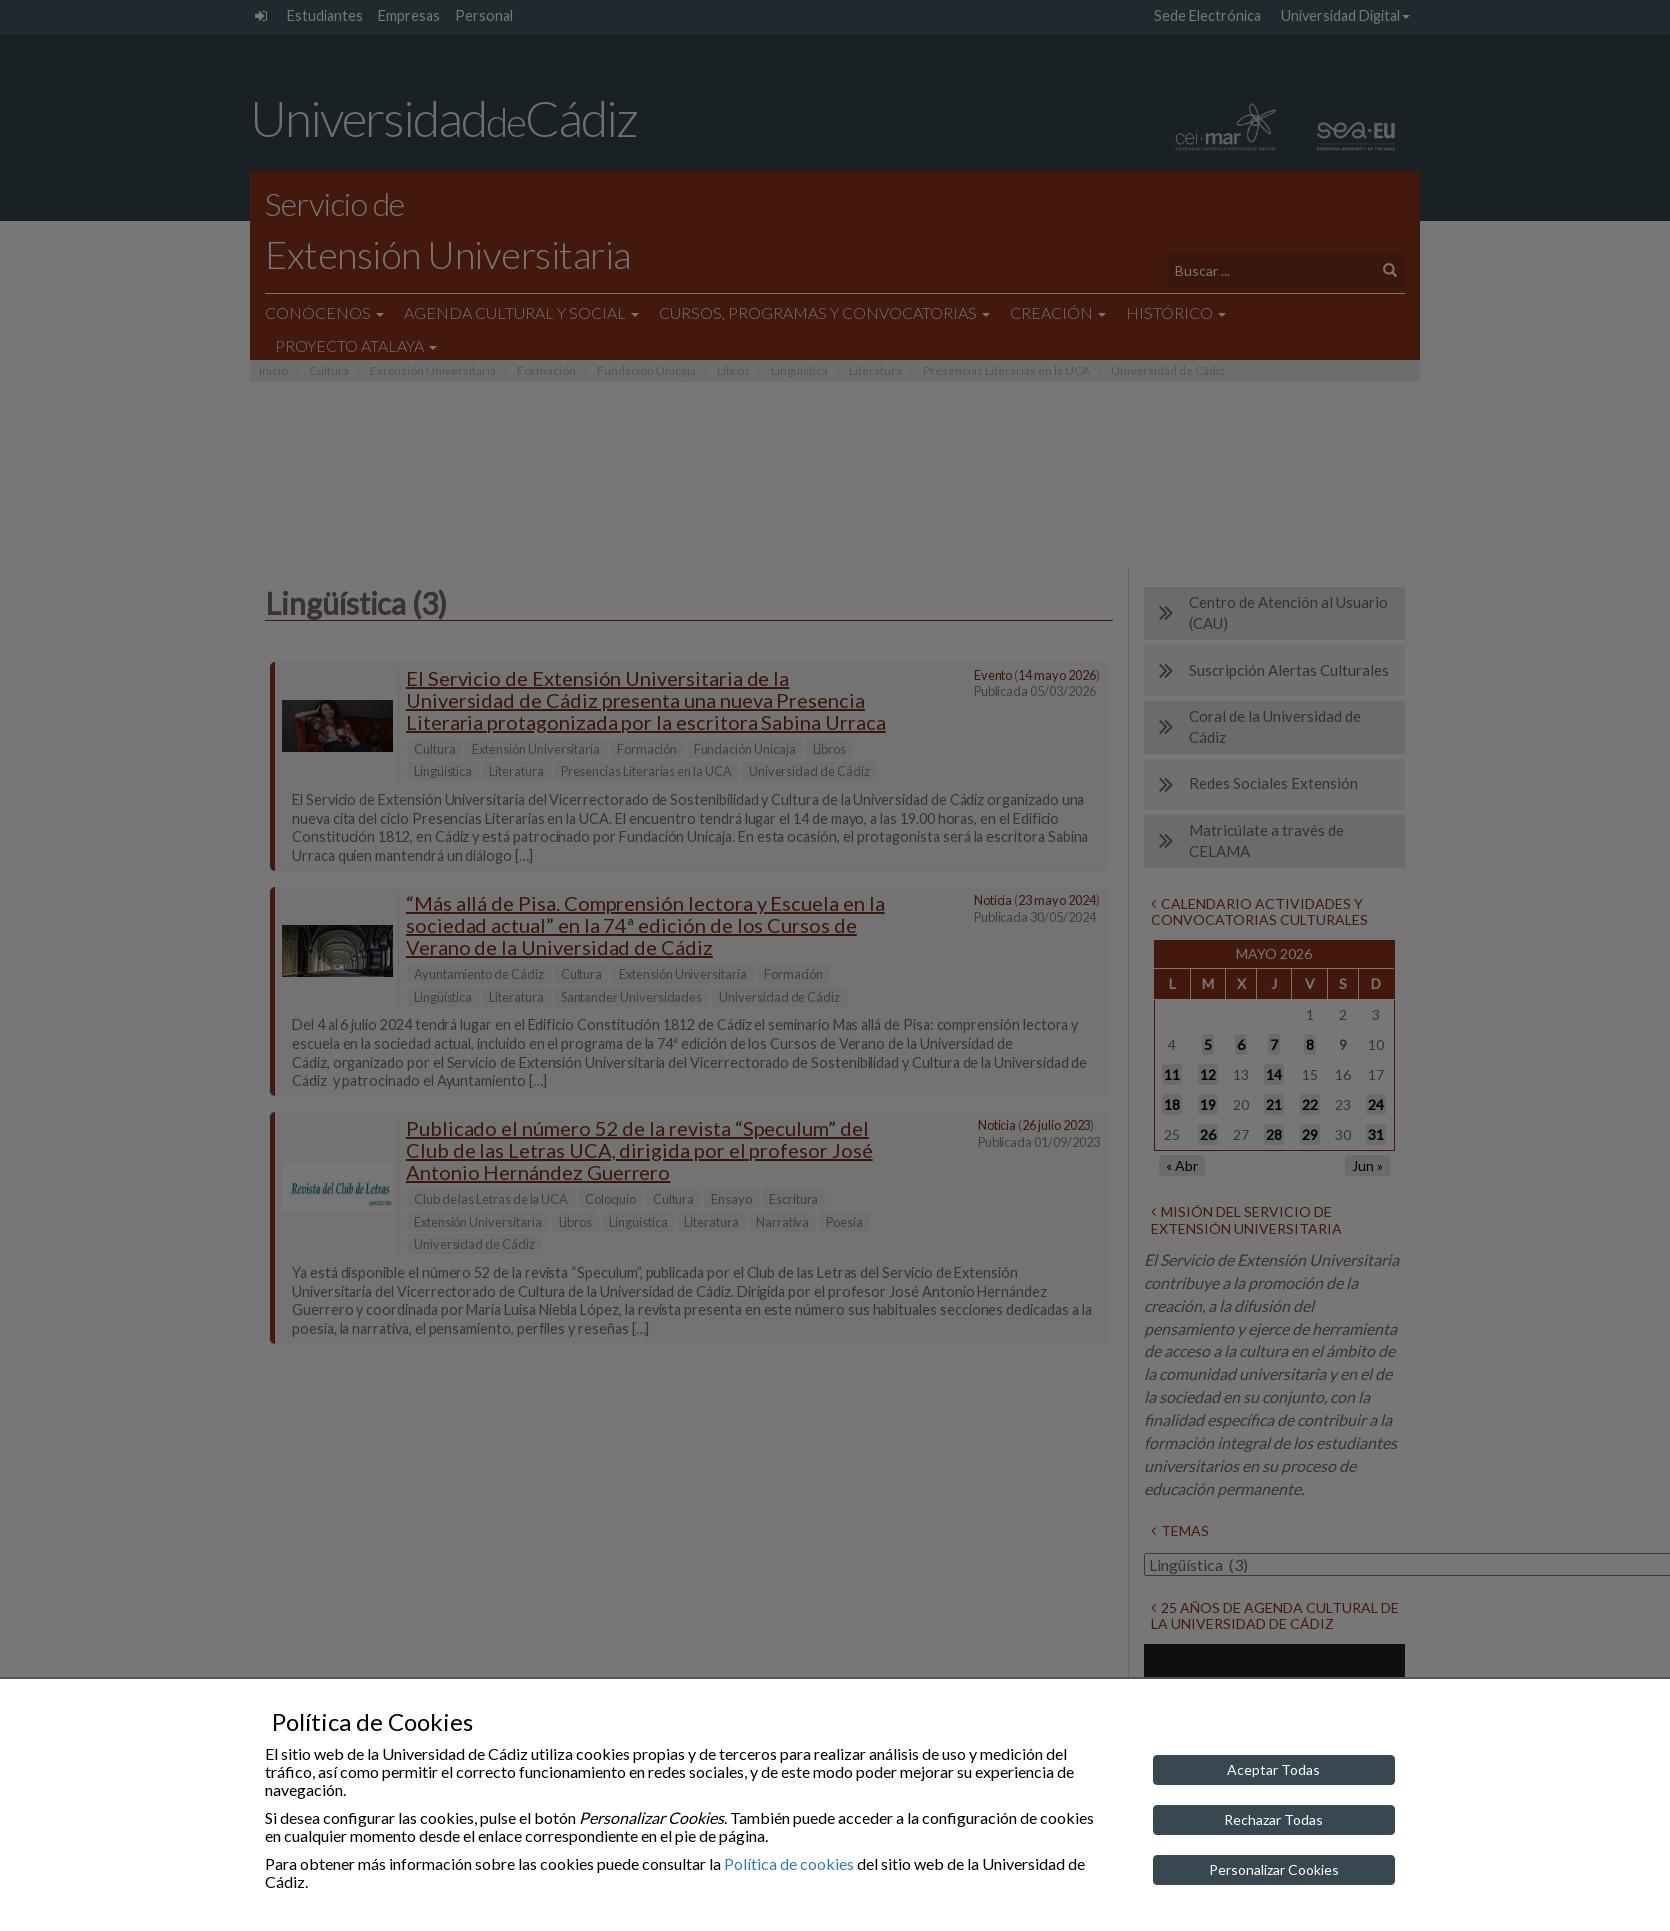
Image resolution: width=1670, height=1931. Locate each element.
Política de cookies (789, 1863)
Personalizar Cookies (1274, 1869)
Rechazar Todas (1273, 1819)
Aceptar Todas (1273, 1769)
